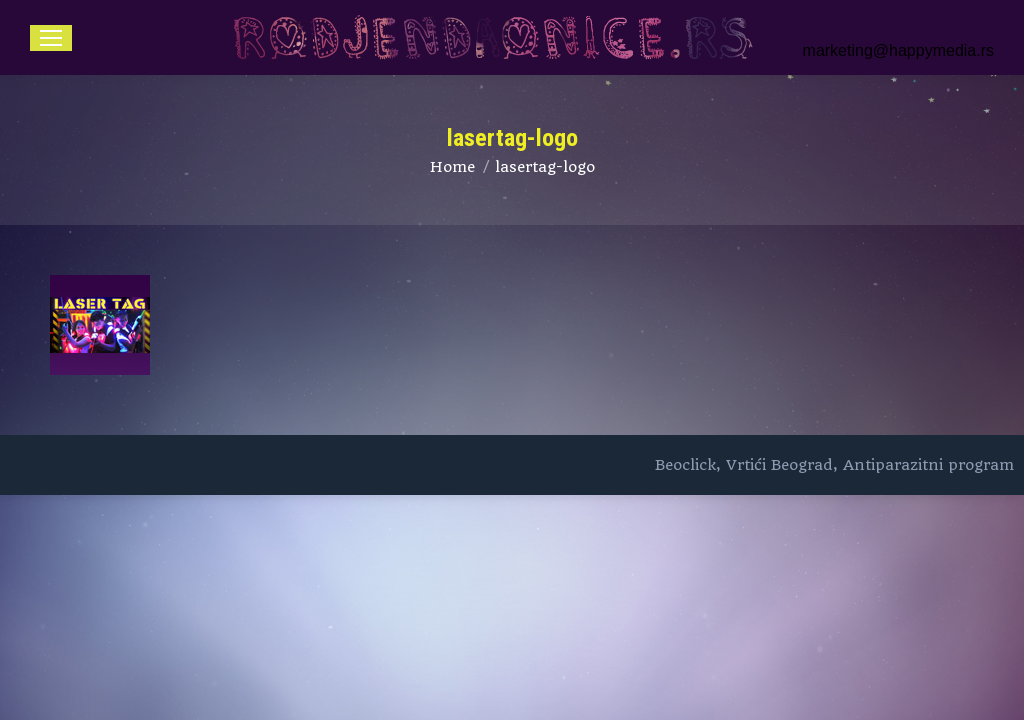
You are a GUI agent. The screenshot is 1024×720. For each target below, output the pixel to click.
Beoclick (685, 465)
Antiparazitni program (928, 465)
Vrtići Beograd (779, 465)
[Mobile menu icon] (51, 38)
